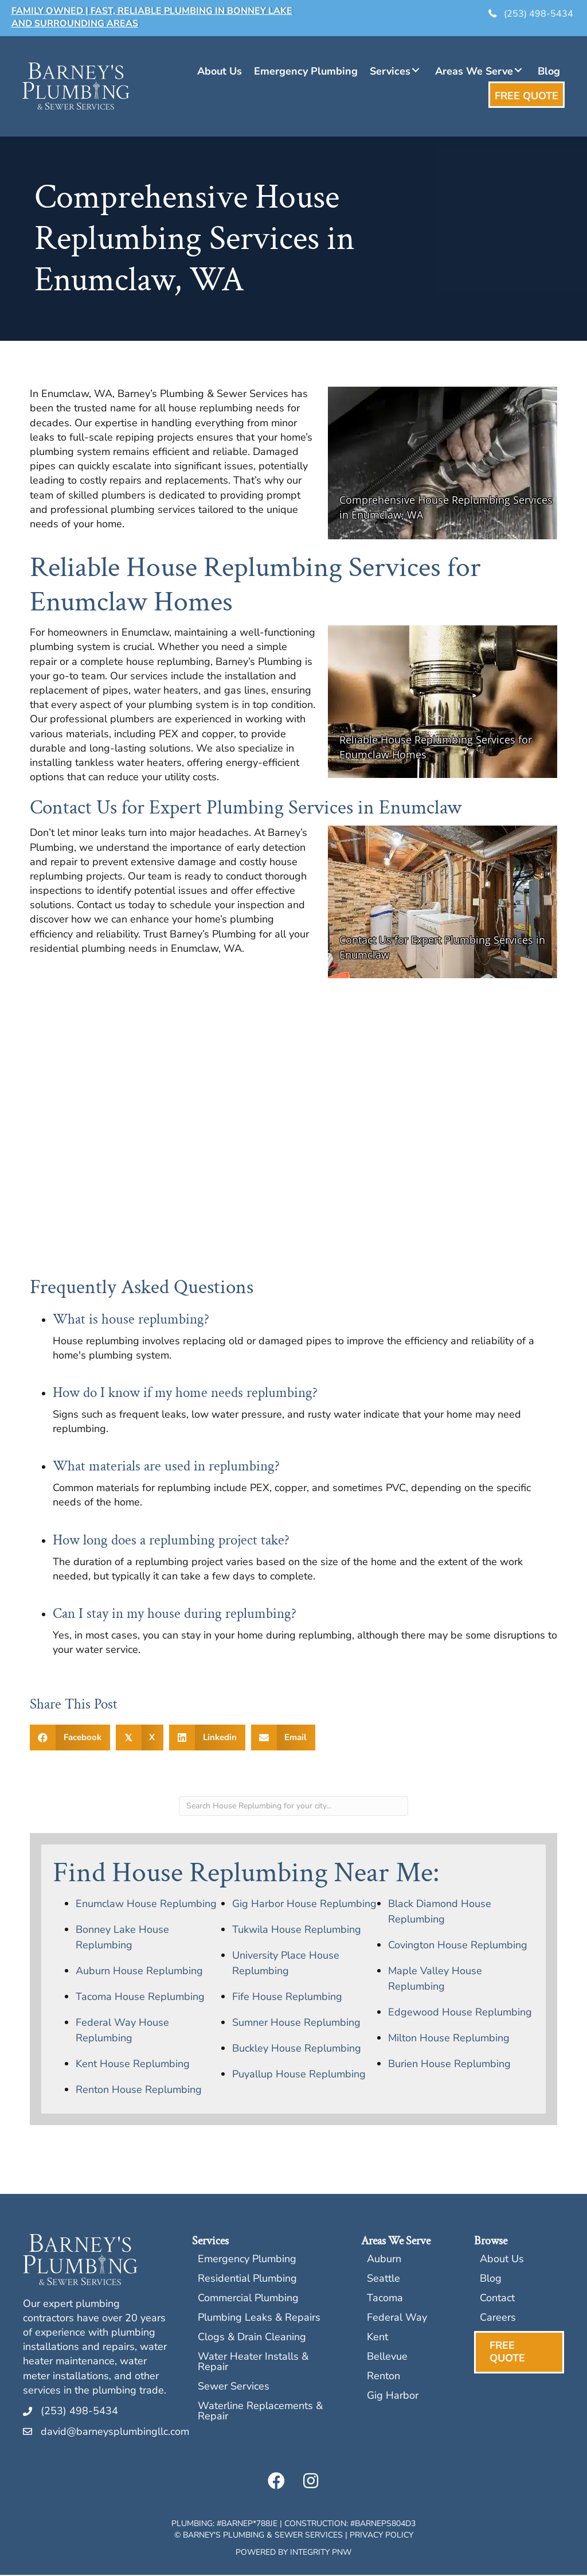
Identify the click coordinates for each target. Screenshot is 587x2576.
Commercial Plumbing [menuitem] (248, 2300)
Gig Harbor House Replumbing (304, 1905)
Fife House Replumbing (287, 1998)
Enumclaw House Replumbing (146, 1905)
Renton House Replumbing (139, 2091)
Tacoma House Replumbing (140, 1998)
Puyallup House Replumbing (299, 2075)
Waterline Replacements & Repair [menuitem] (260, 2413)
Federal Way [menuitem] (397, 2319)
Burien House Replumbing (449, 2065)
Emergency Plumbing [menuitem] (247, 2261)
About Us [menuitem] (502, 2261)
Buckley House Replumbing (296, 2049)
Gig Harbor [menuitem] (392, 2397)
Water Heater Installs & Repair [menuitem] (253, 2363)
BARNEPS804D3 (385, 2524)
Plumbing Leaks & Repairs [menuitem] (259, 2319)
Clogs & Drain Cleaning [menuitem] (252, 2339)
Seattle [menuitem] (383, 2280)
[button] (415, 70)
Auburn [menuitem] (384, 2261)
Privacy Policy (381, 2536)
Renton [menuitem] (383, 2378)
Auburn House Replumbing (139, 1972)
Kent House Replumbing (133, 2065)
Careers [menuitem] (498, 2319)
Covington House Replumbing (457, 1946)
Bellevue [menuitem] (387, 2358)
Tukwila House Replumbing (296, 1930)
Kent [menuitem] (377, 2339)
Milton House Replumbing (449, 2039)
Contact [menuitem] (497, 2300)
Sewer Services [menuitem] (233, 2388)
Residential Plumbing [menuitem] (247, 2280)
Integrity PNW (320, 2552)
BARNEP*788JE (249, 2524)
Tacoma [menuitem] (385, 2300)
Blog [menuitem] (491, 2280)
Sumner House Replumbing (296, 2023)
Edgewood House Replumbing (460, 2013)
